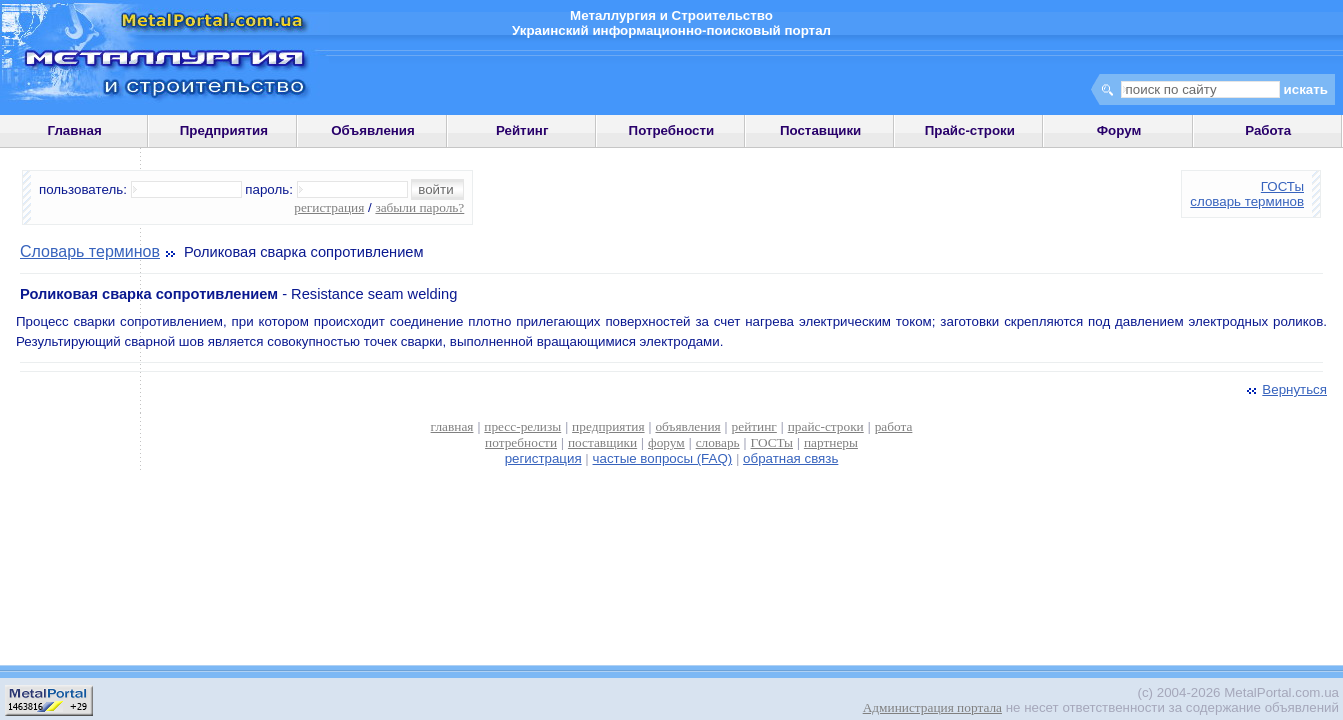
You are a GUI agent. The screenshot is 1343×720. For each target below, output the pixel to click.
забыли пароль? (419, 207)
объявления (687, 426)
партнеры (831, 442)
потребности (521, 442)
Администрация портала (932, 707)
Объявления (373, 130)
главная (452, 426)
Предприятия (224, 130)
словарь (718, 442)
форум (666, 442)
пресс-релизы (522, 426)
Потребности (672, 130)
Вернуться (1285, 389)
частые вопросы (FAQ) (663, 458)
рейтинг (754, 426)
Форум (1119, 130)
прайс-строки (826, 426)
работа (894, 426)
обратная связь (790, 458)
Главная (74, 130)
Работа (1268, 130)
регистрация (329, 207)
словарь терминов (1247, 201)
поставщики (602, 442)
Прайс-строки (970, 130)
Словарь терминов (90, 251)
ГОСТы (1282, 186)
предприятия (608, 426)
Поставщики (820, 130)
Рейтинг (522, 130)
